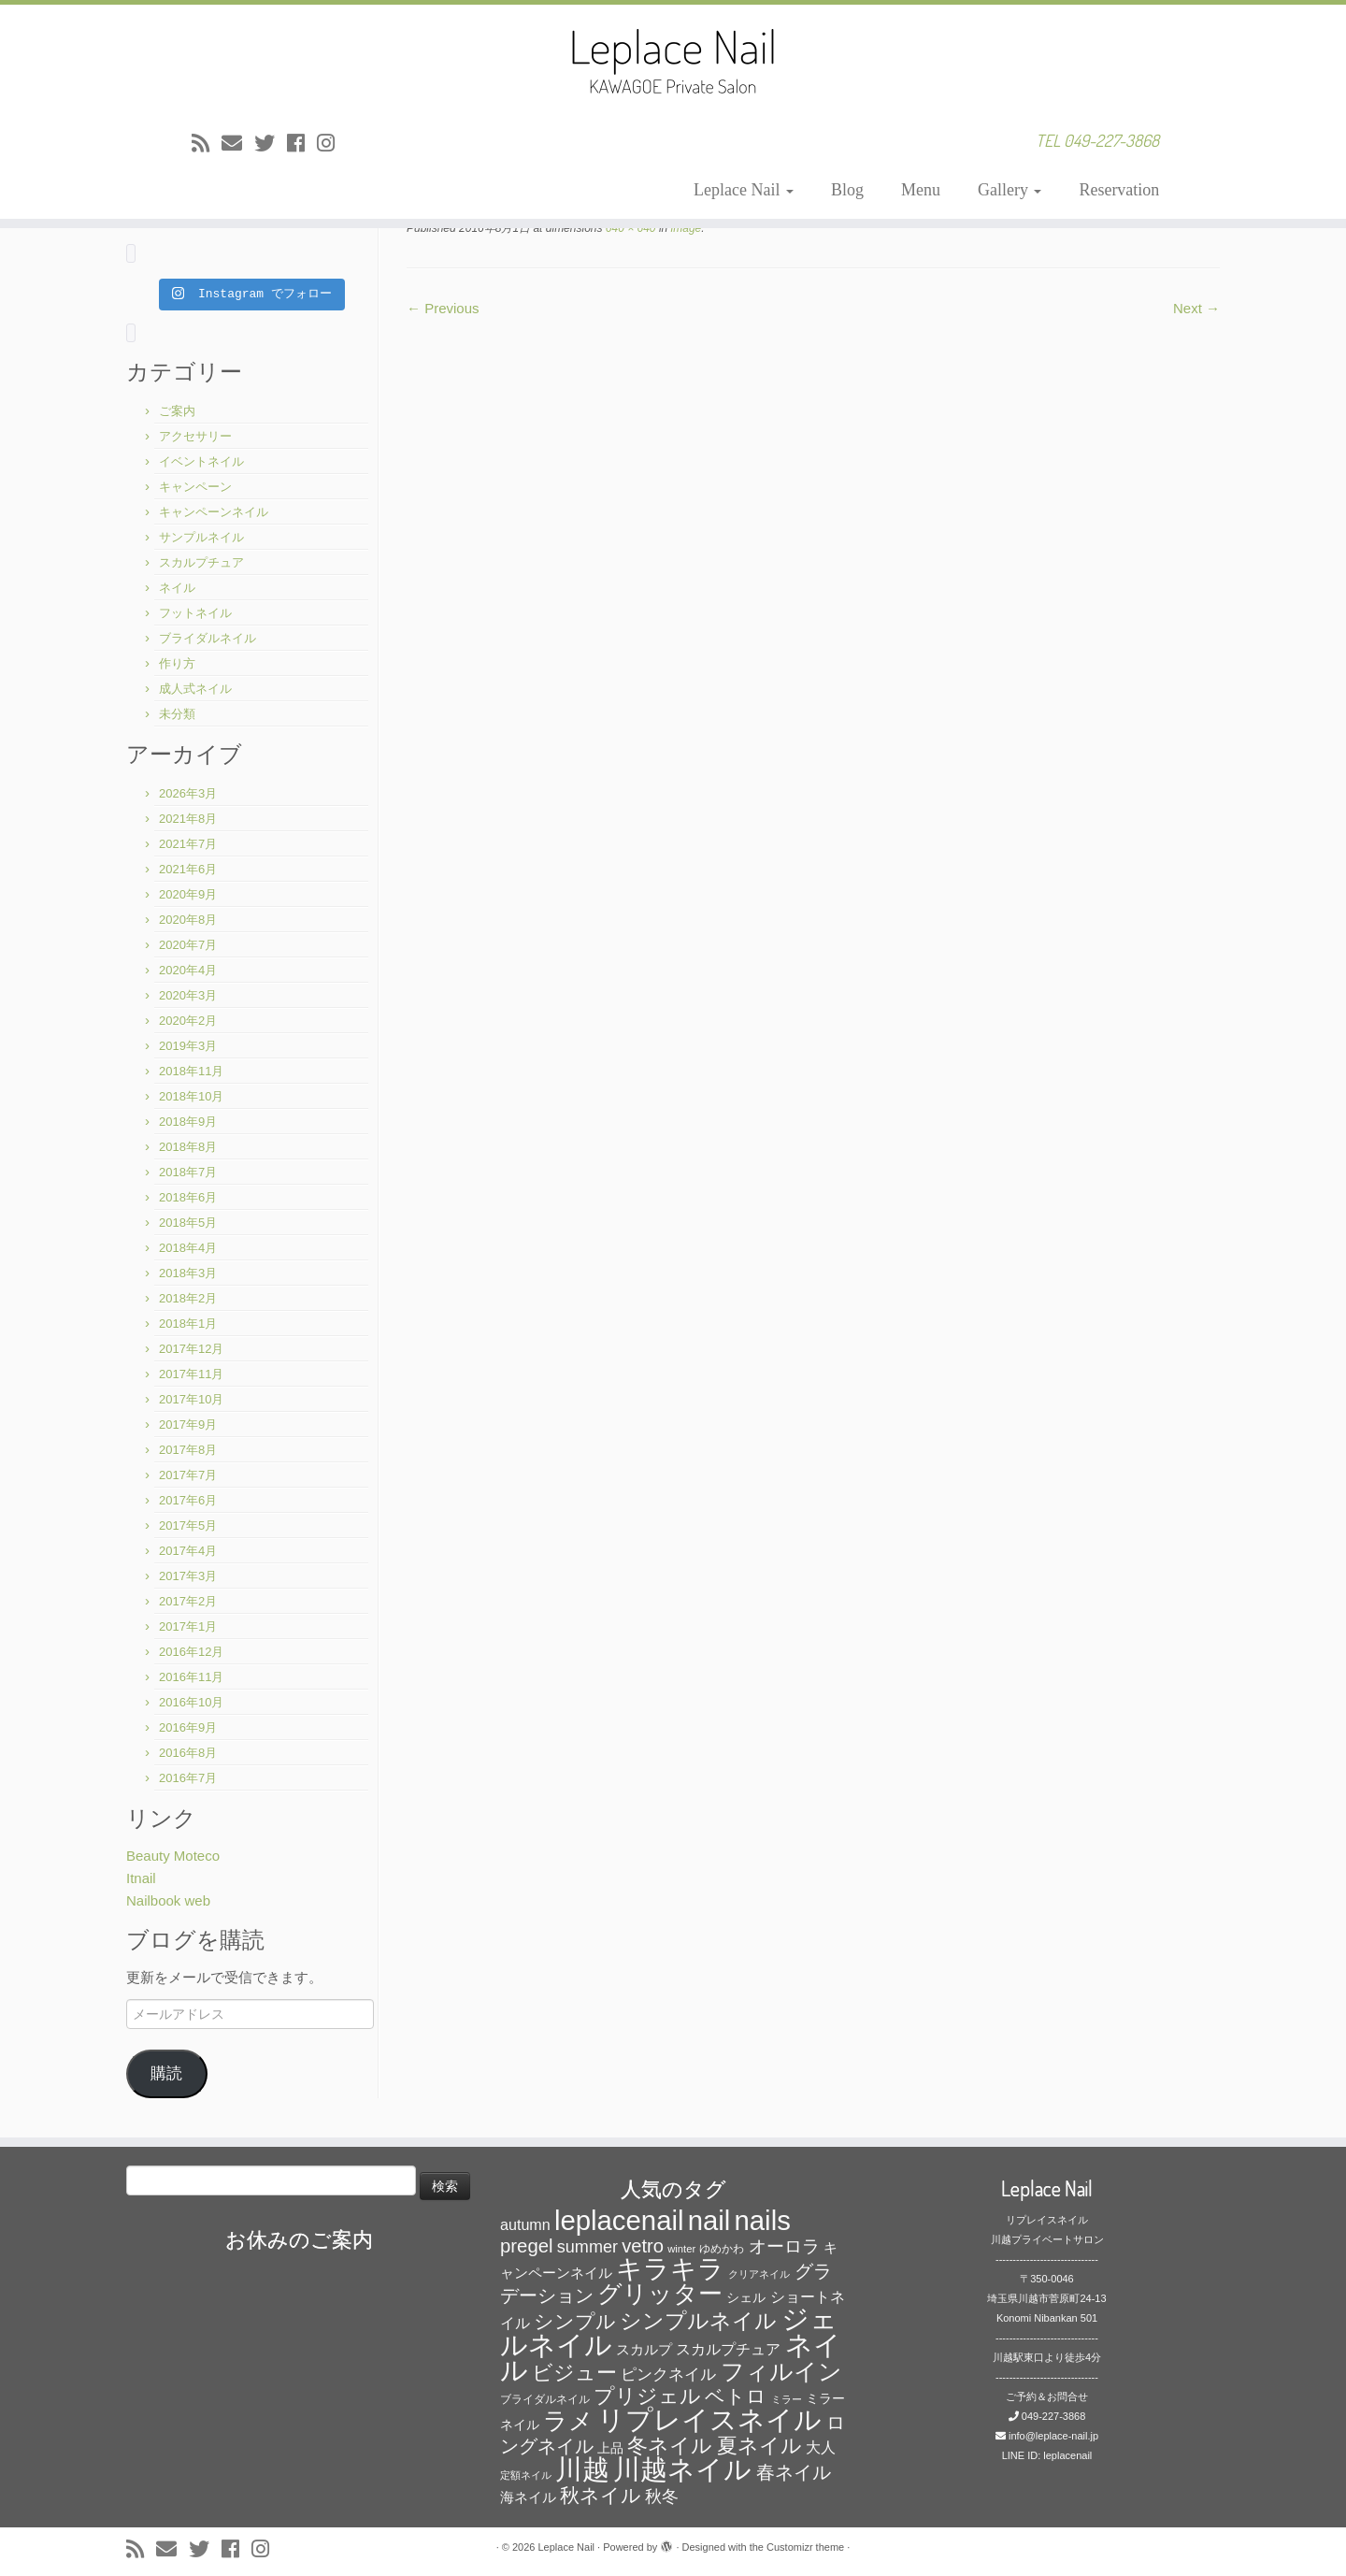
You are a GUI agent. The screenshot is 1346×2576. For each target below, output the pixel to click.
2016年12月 (191, 1652)
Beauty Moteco (173, 1856)
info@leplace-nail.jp (1053, 2435)
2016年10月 (191, 1702)
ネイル (177, 588)
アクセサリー (195, 436)
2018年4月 (188, 1248)
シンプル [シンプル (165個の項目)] (575, 2321)
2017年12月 (191, 1349)
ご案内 (177, 411)
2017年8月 (188, 1450)
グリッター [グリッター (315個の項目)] (660, 2294)
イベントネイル (201, 461)
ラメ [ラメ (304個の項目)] (568, 2421)
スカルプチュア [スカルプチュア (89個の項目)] (728, 2349)
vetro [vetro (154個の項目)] (643, 2246)
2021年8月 (188, 819)
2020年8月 (188, 920)
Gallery (1009, 189)
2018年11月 (191, 1071)
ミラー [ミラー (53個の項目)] (786, 2399)
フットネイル (195, 613)
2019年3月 (188, 1046)
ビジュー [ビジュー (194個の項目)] (574, 2372)
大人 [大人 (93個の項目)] (821, 2447)
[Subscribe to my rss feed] (207, 143)
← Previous (443, 308)
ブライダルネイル (207, 638)
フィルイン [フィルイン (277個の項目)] (781, 2371)
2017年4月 (188, 1551)
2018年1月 (188, 1324)
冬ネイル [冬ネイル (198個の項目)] (669, 2445)
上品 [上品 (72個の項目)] (610, 2448)
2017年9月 (188, 1425)
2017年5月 (188, 1525)
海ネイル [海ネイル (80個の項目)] (528, 2497)
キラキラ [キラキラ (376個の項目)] (670, 2268)
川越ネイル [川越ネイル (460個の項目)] (682, 2469)
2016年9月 (188, 1727)
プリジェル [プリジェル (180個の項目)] (647, 2396)
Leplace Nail (744, 189)
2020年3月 (188, 995)
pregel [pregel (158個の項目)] (526, 2246)
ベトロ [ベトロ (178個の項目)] (735, 2396)
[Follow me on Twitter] (270, 143)
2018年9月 (188, 1122)
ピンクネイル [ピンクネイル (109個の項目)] (668, 2374)
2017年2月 (188, 1601)
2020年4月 (188, 970)
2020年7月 (188, 945)
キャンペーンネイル (213, 512)
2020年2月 (188, 1021)
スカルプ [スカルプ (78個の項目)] (644, 2349)
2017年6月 (188, 1500)
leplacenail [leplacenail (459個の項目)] (619, 2220)
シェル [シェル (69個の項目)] (746, 2298)
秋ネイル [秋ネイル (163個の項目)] (600, 2495)
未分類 (177, 714)
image (684, 228)
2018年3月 (188, 1273)
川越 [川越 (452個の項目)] (582, 2469)
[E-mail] (238, 143)
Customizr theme (805, 2547)
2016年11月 (191, 1677)
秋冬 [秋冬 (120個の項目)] (662, 2496)
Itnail (141, 1878)
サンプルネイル (201, 537)
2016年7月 (188, 1778)
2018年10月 (191, 1096)
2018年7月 (188, 1172)
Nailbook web (168, 1900)
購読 (166, 2073)
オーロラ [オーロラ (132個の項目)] (784, 2246)
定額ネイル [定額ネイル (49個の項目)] (525, 2475)
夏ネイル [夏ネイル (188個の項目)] (759, 2445)
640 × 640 (628, 228)
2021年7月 (188, 844)
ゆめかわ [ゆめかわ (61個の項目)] (721, 2248)
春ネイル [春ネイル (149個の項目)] (793, 2472)
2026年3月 (188, 793)
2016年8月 (188, 1753)
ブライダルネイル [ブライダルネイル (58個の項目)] (545, 2399)
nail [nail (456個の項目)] (709, 2220)
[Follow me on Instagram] (332, 143)
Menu (920, 189)
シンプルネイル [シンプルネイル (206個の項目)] (698, 2321)
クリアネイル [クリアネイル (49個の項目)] (759, 2274)
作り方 (177, 663)
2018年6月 (188, 1197)
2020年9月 (188, 894)
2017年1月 (188, 1626)
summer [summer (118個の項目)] (587, 2247)
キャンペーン (195, 487)
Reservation (1119, 189)
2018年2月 (188, 1298)
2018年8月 (188, 1147)
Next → (1196, 308)
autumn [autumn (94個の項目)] (525, 2224)
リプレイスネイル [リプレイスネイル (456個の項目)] (709, 2419)
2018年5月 (188, 1223)
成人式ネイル (195, 689)
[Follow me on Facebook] (302, 143)
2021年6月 (188, 869)
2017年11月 (191, 1374)
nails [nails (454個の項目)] (763, 2220)
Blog (847, 189)
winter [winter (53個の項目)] (681, 2248)
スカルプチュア (201, 562)
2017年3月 (188, 1576)
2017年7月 (188, 1475)
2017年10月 (191, 1399)
